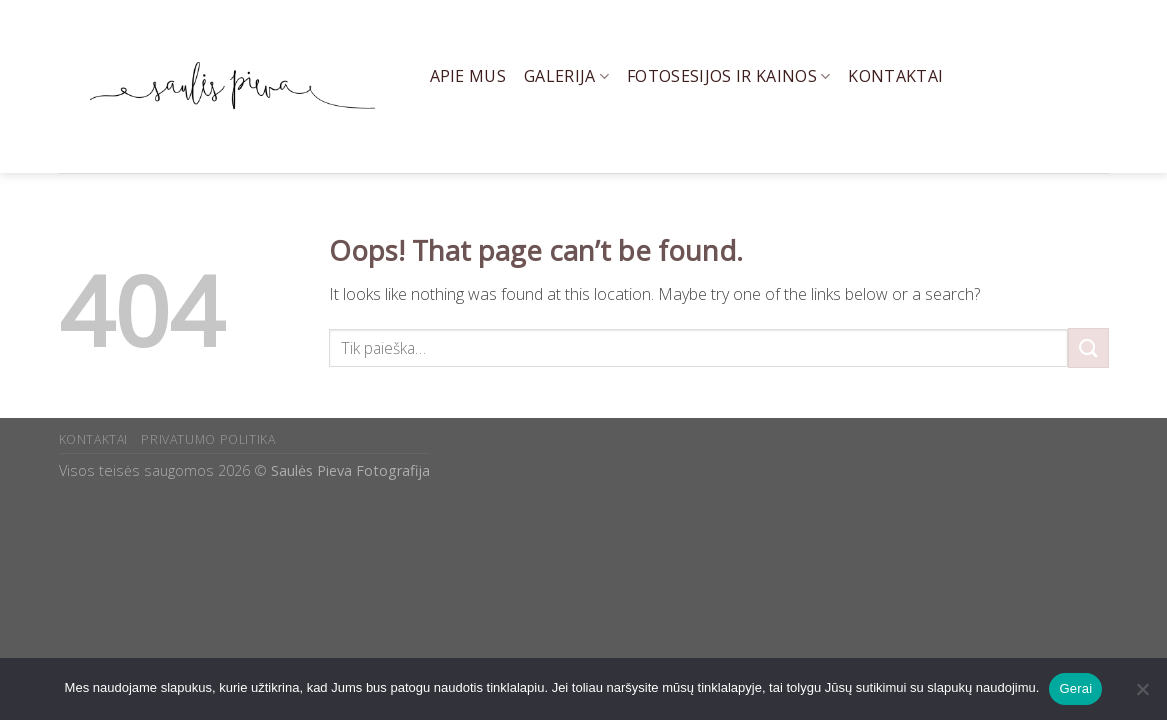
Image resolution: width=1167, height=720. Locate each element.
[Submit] (1088, 347)
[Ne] (1142, 695)
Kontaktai (895, 76)
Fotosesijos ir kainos (728, 76)
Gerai (1075, 688)
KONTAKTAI (94, 439)
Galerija (566, 76)
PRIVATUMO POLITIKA (208, 439)
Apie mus (468, 76)
